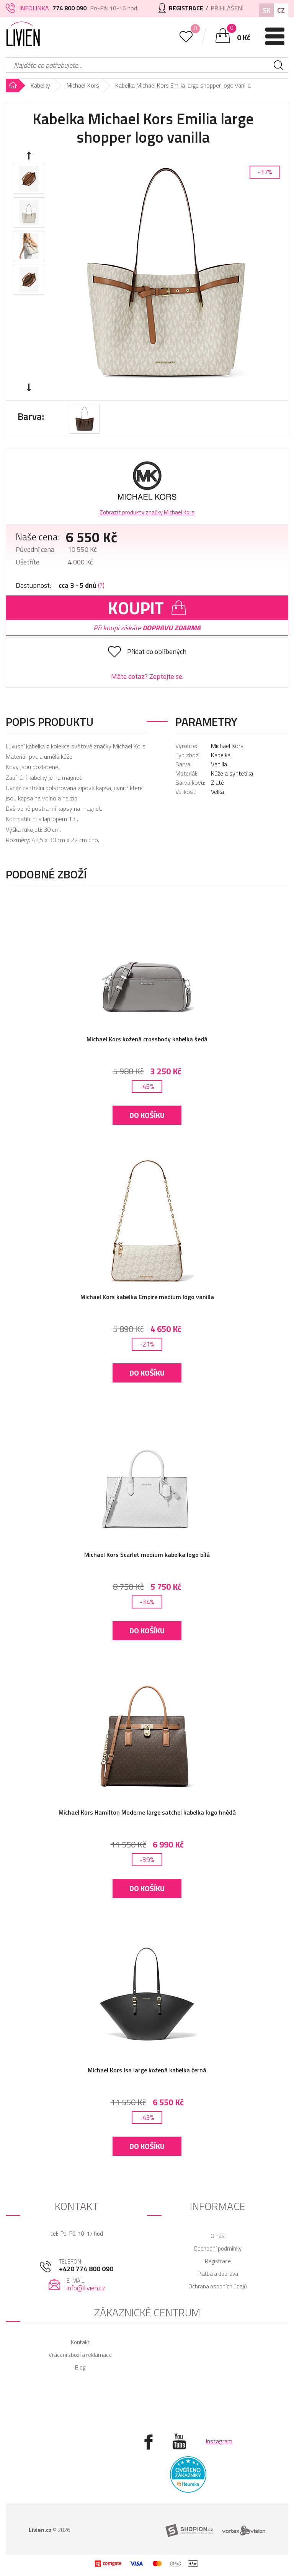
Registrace (218, 2261)
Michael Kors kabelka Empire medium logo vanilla (147, 1296)
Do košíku (147, 1115)
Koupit (147, 607)
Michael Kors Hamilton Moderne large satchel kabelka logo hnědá (147, 1812)
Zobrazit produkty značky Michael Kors (147, 512)
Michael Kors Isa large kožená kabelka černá (147, 2070)
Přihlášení (227, 8)
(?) (101, 585)
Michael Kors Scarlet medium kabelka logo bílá (147, 1554)
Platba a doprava (218, 2273)
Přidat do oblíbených (156, 651)
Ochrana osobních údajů (217, 2286)
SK (266, 10)
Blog (80, 2367)
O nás (218, 2235)
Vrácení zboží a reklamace (80, 2354)
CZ (281, 10)
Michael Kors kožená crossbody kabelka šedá (147, 1039)
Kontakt (80, 2342)
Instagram (219, 2441)
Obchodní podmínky (218, 2248)
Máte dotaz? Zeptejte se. (147, 676)
